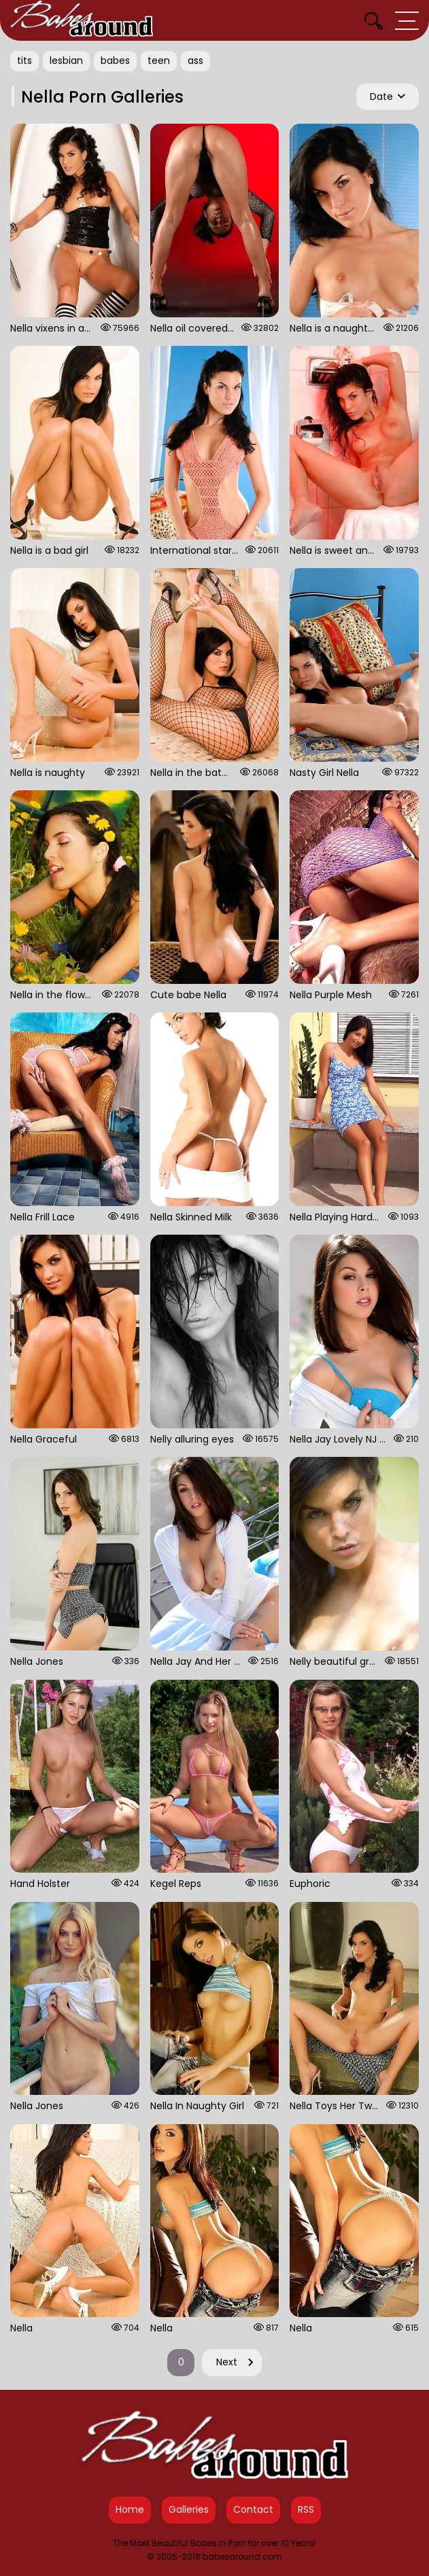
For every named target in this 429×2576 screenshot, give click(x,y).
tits (24, 60)
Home (130, 2509)
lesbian (66, 60)
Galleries (189, 2509)
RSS (306, 2509)
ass (195, 60)
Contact (253, 2509)
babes (115, 60)
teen (159, 60)
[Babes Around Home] (81, 20)
